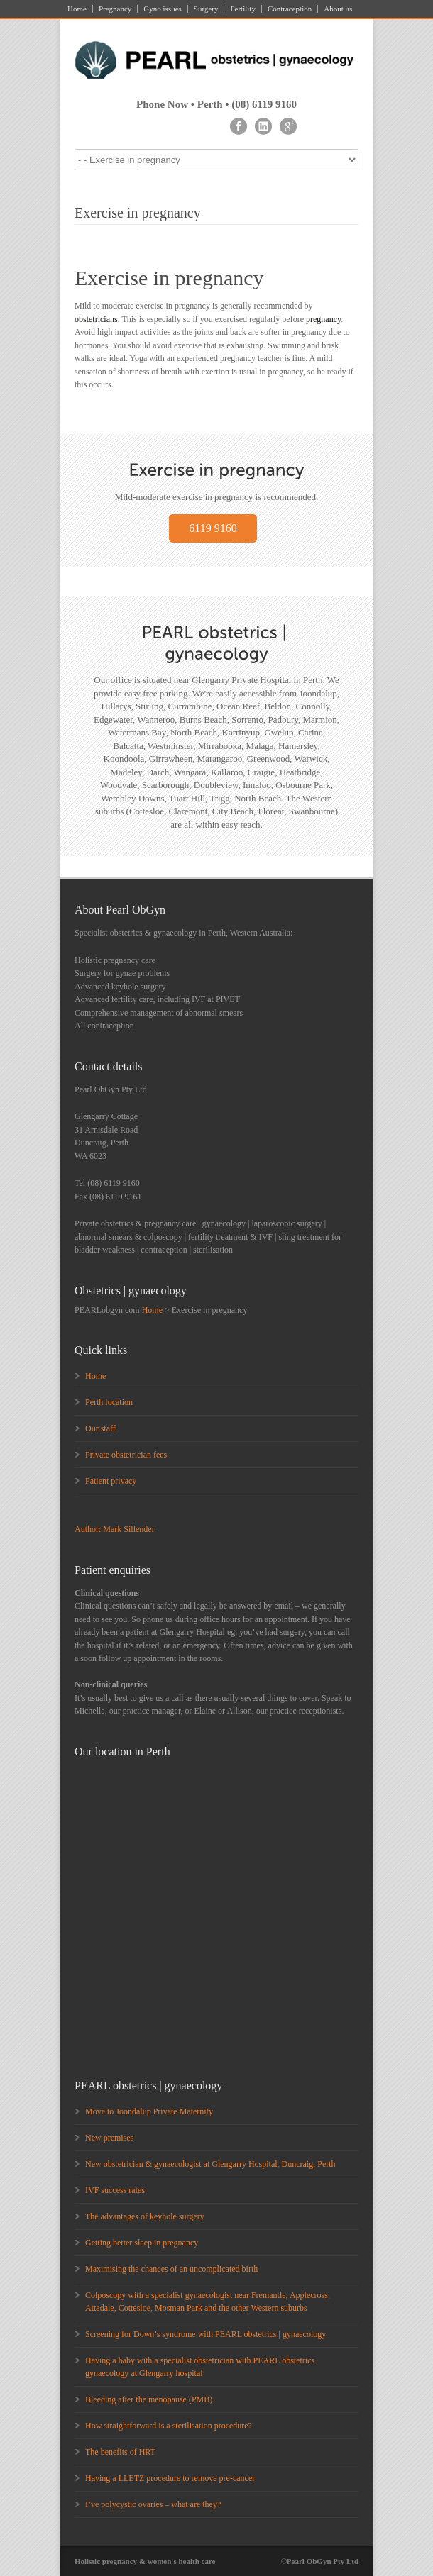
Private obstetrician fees (126, 1455)
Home (77, 9)
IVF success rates (115, 2190)
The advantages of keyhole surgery (144, 2216)
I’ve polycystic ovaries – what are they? (153, 2504)
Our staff (100, 1428)
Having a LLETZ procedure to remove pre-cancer (170, 2478)
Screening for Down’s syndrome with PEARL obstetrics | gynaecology (205, 2334)
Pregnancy (115, 9)
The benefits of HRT (120, 2452)
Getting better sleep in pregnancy (141, 2243)
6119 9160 (212, 528)
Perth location (109, 1402)
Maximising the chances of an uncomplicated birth (171, 2269)
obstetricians (96, 319)
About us (338, 9)
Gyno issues (162, 9)
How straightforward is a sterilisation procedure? (168, 2426)
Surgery (206, 9)
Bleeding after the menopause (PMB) (148, 2399)
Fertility (242, 9)
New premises (109, 2138)
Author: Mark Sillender (115, 1529)
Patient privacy (110, 1481)
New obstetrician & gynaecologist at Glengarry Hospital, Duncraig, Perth (210, 2164)
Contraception (290, 9)
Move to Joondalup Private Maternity (149, 2111)
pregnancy (323, 319)
